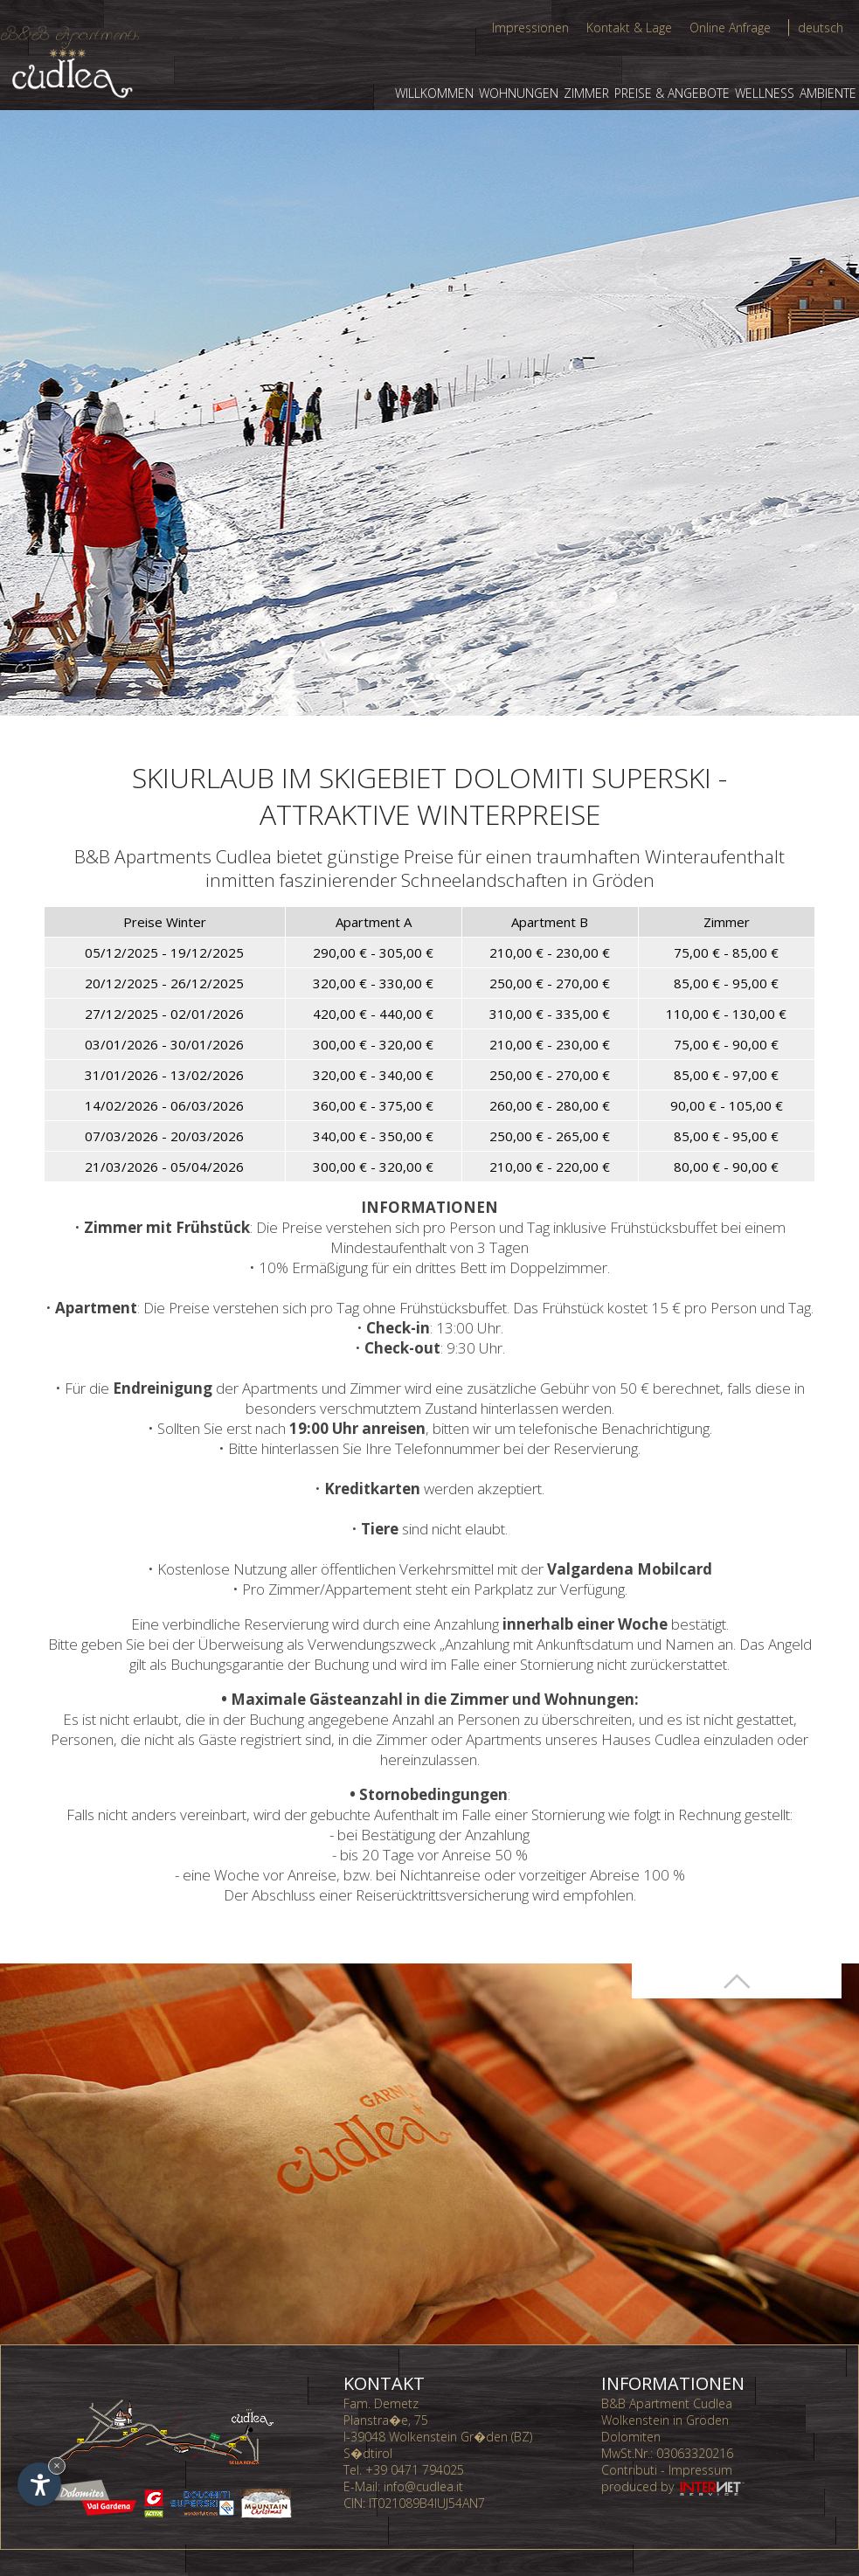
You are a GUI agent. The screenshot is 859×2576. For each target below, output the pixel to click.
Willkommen (434, 93)
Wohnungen (518, 93)
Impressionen (530, 27)
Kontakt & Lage (629, 27)
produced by (674, 2486)
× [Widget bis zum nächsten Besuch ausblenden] (56, 2465)
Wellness (764, 93)
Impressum (700, 2470)
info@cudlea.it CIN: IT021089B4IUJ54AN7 (414, 2494)
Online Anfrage (730, 27)
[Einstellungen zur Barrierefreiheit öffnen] (39, 2484)
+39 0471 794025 (414, 2470)
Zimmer (586, 93)
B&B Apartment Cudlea (666, 2403)
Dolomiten (631, 2436)
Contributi (629, 2470)
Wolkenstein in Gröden (665, 2420)
